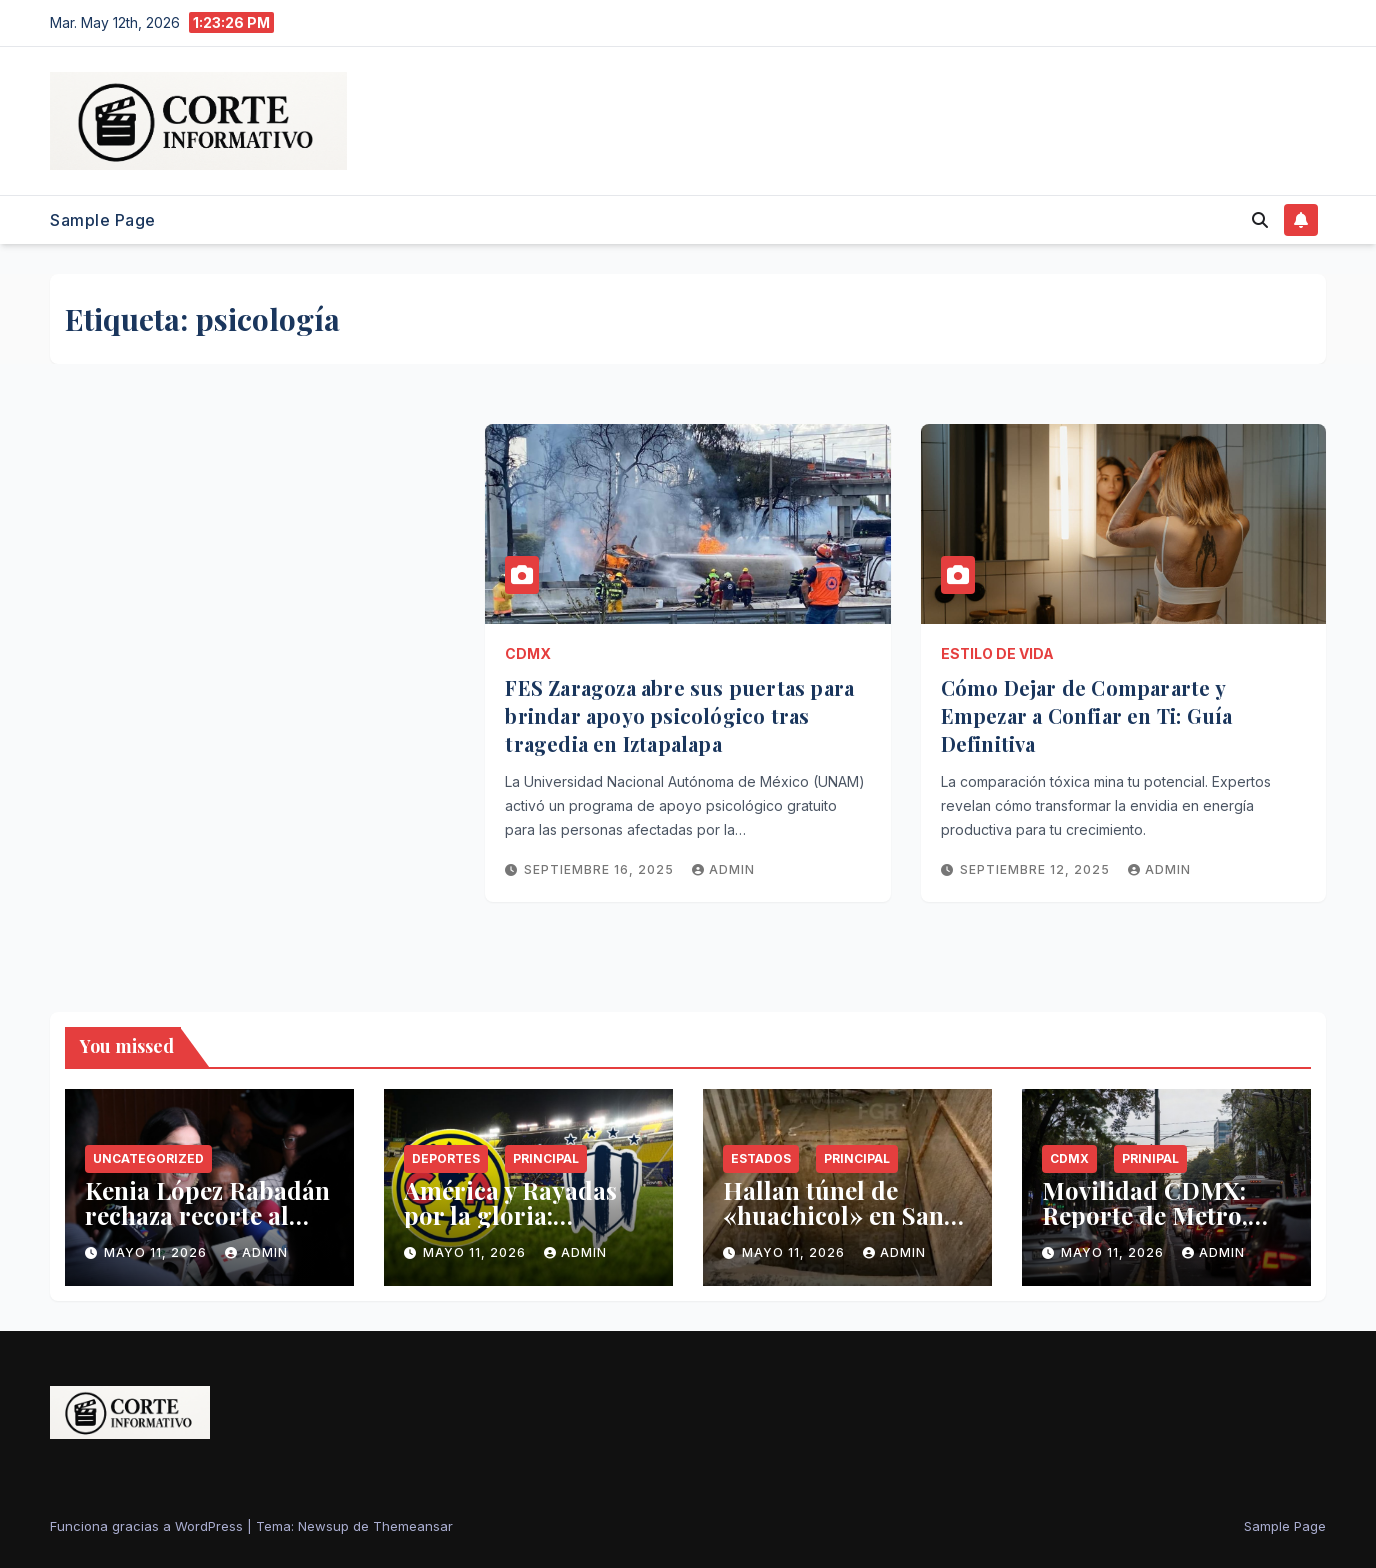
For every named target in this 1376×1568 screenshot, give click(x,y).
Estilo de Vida (997, 653)
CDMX (528, 653)
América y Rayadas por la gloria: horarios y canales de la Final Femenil (523, 1227)
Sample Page (103, 220)
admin (723, 869)
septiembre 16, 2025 (601, 869)
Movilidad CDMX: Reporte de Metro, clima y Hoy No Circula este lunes (1145, 1227)
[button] (1260, 220)
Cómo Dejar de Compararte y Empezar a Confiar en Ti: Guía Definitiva (1087, 715)
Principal (546, 1158)
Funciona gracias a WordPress (148, 1526)
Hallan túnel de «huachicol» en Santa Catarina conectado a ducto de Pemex (844, 1227)
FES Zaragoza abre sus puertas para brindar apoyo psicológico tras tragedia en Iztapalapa (679, 715)
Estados (761, 1158)
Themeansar (413, 1526)
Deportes (446, 1158)
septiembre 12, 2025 (1037, 869)
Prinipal (1150, 1158)
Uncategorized (148, 1158)
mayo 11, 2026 (157, 1252)
